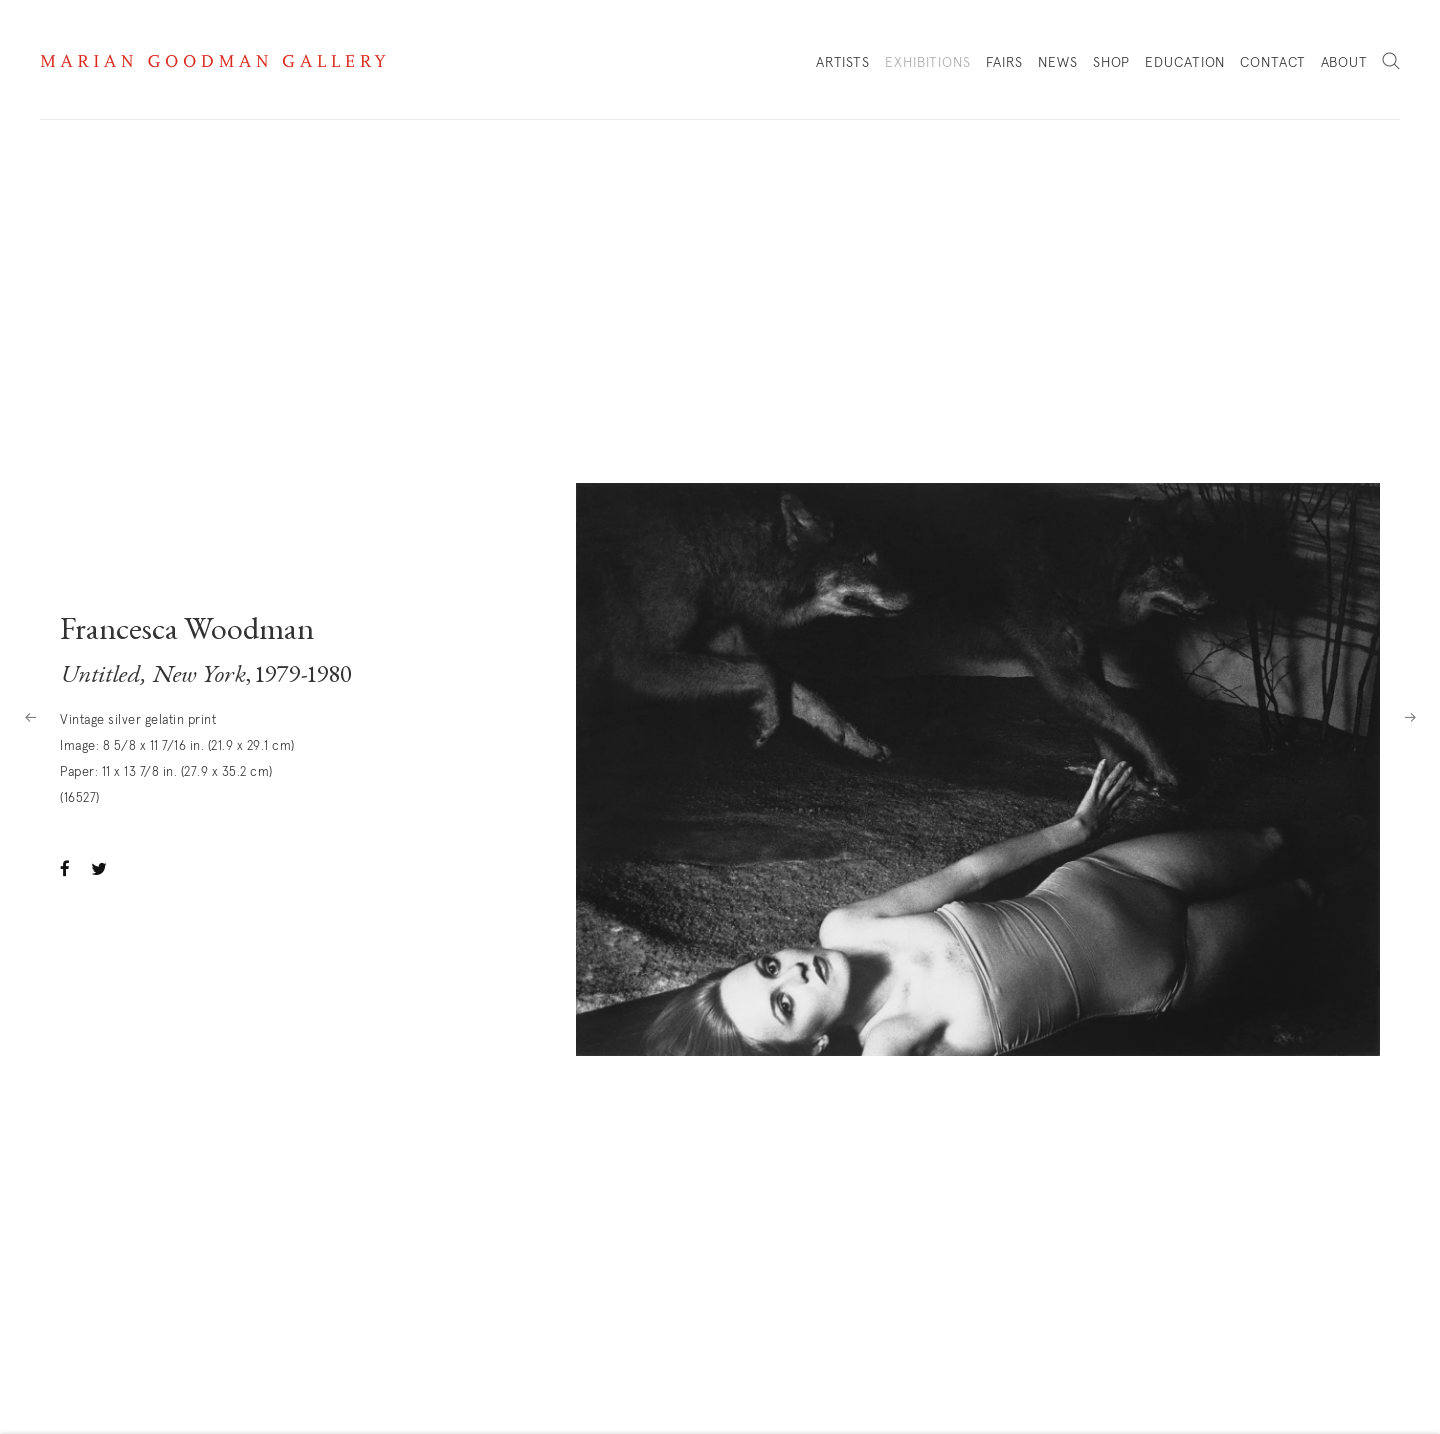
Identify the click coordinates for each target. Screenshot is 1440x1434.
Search (1391, 62)
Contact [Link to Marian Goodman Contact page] (1272, 63)
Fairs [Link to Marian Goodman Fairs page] (1005, 63)
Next (1410, 717)
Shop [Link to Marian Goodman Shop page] (1112, 67)
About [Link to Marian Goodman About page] (1345, 63)
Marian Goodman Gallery (213, 61)
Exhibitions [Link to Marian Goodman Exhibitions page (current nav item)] (928, 63)
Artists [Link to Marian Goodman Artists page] (843, 63)
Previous (30, 717)
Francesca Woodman (187, 632)
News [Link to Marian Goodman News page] (1058, 63)
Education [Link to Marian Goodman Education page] (1185, 63)
